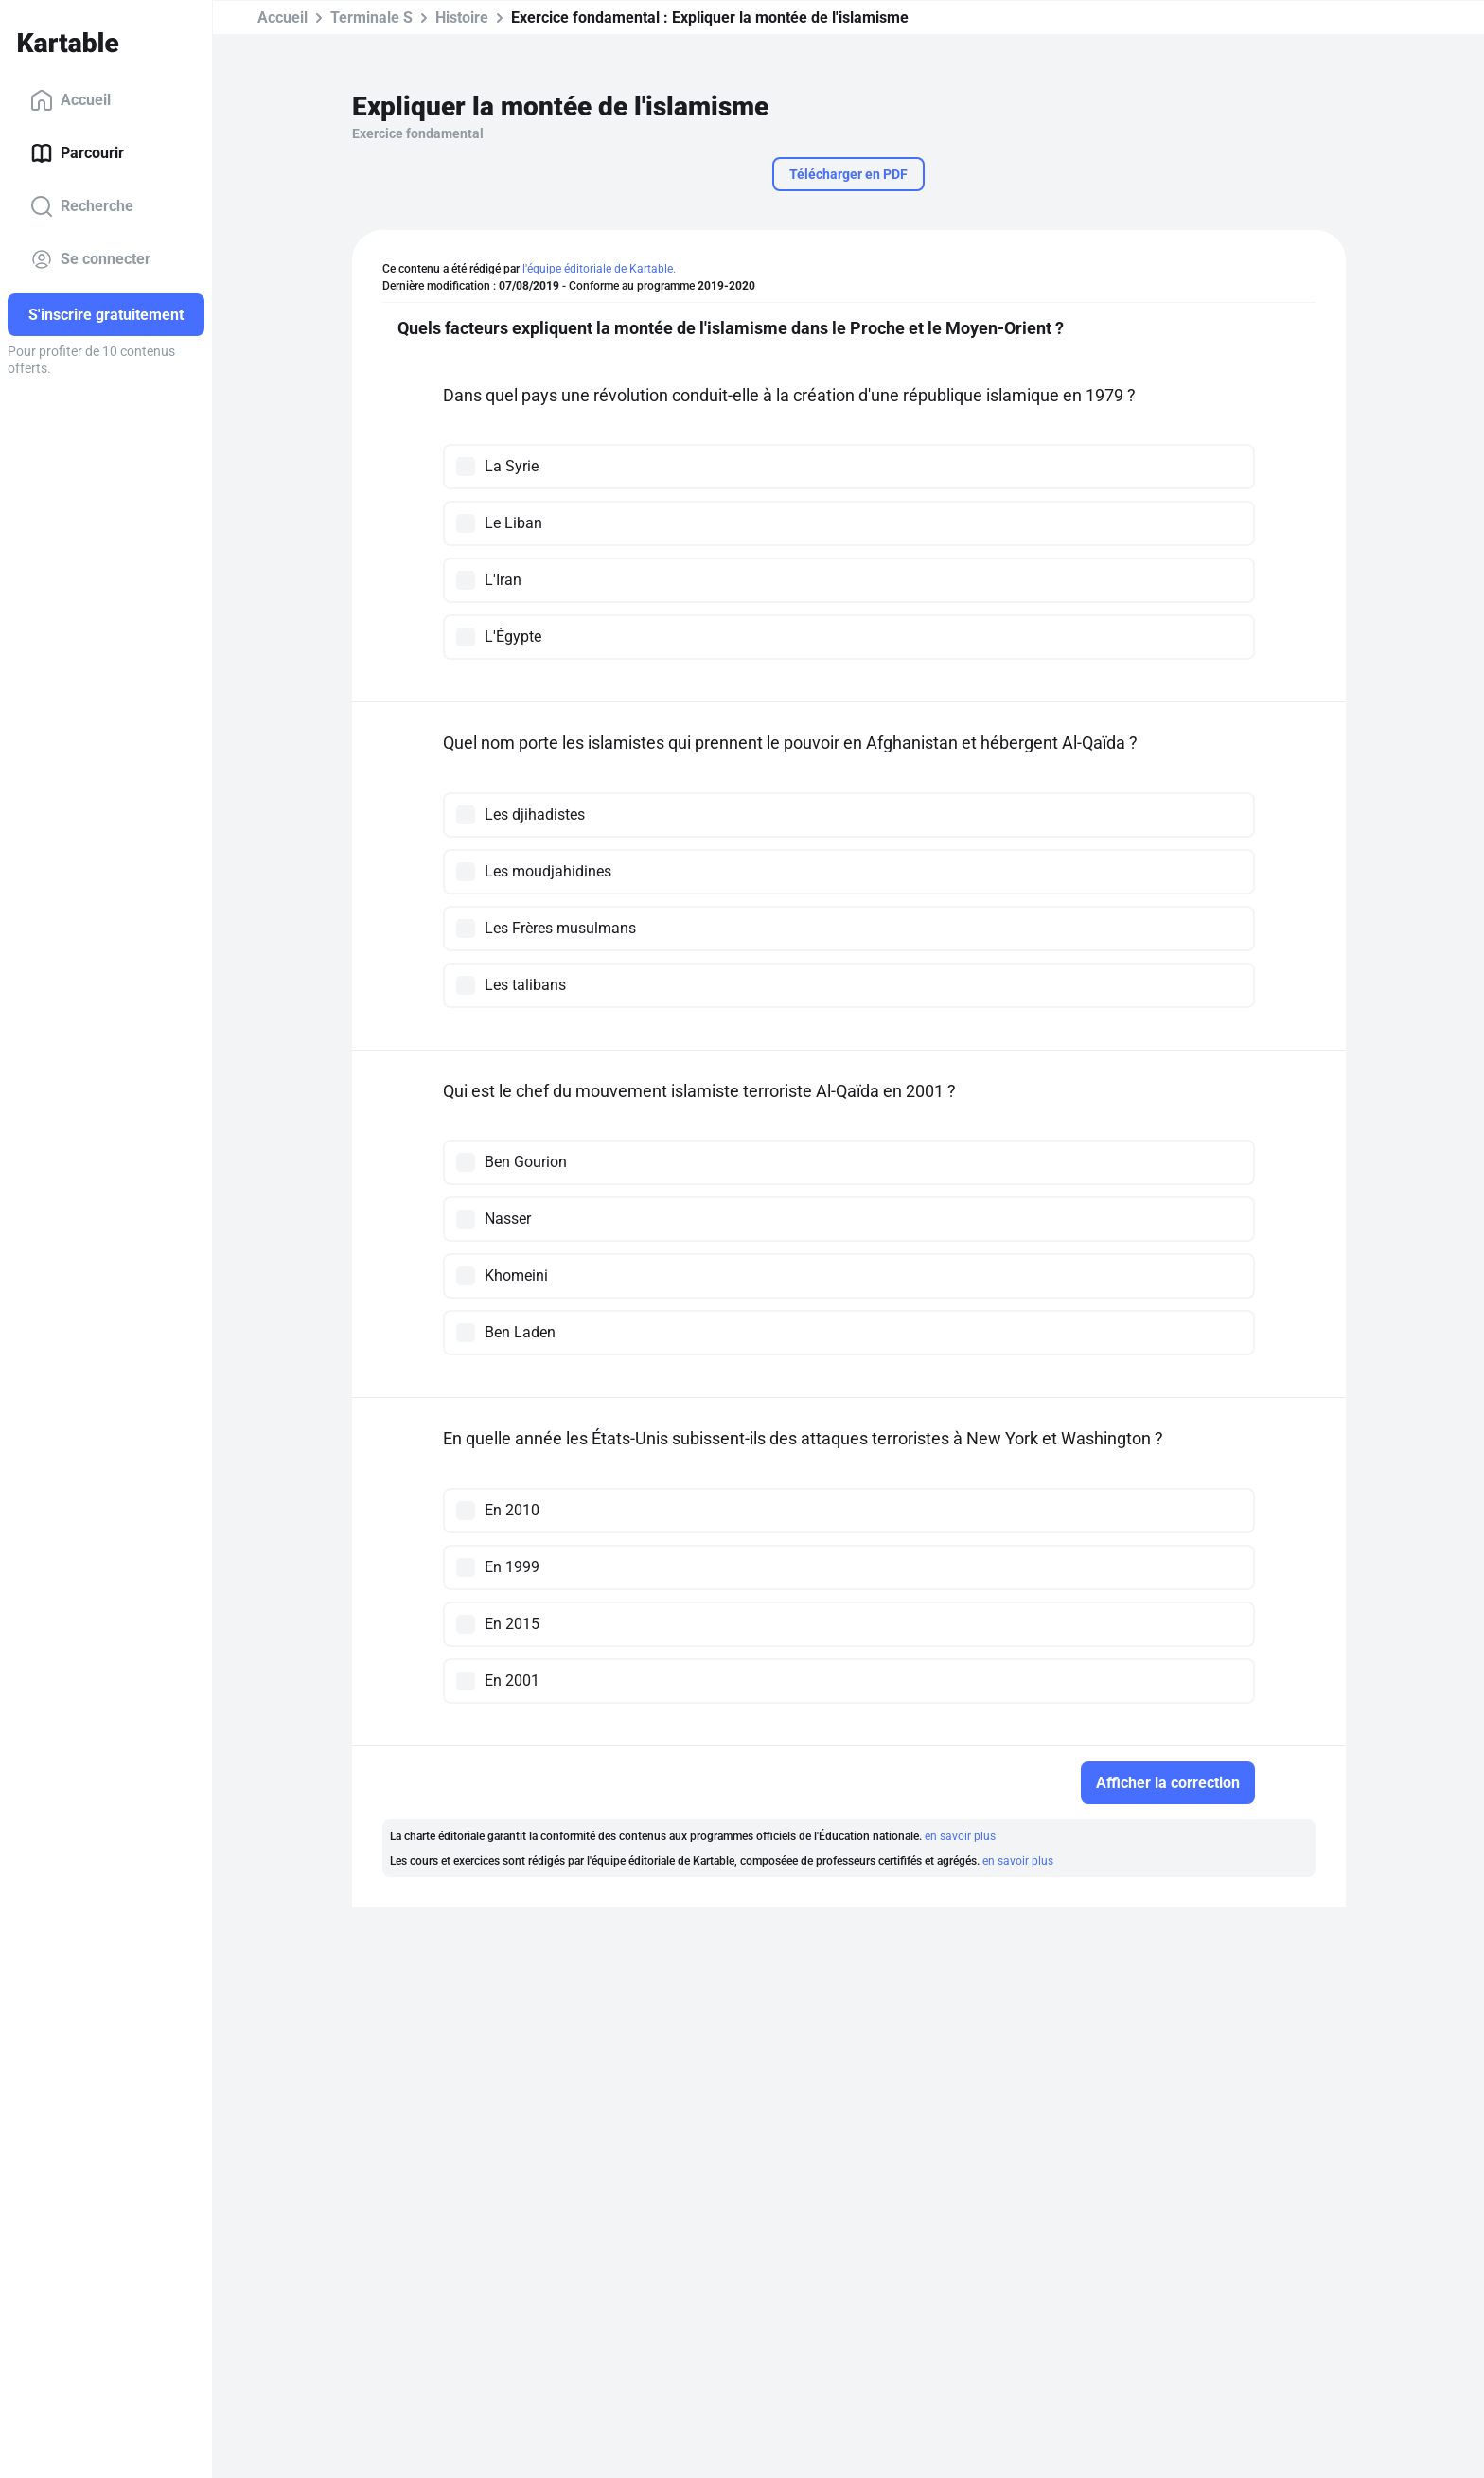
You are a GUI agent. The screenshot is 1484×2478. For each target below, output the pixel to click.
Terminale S (371, 18)
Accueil (70, 100)
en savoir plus (960, 1836)
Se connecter (90, 259)
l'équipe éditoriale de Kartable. (599, 268)
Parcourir (77, 153)
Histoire (461, 18)
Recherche (81, 206)
